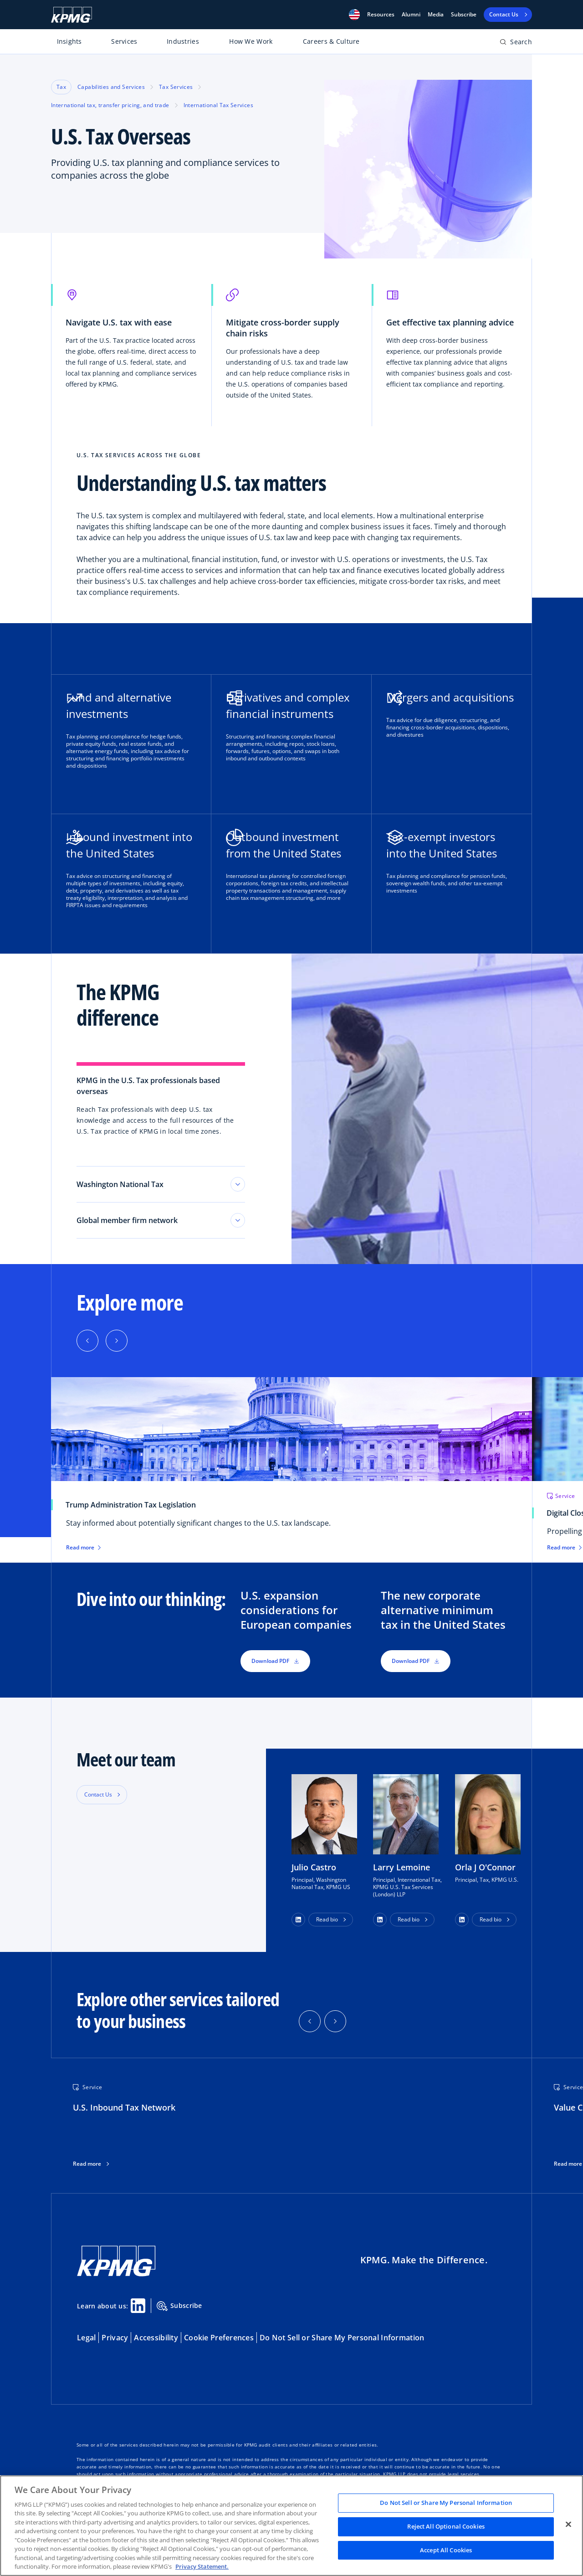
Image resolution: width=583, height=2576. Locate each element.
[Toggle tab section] (237, 1184)
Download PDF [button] (275, 1661)
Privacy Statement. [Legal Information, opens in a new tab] (202, 2566)
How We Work (250, 41)
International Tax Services (218, 105)
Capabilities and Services (111, 87)
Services (124, 41)
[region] (291, 2525)
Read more (87, 2164)
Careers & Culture (331, 41)
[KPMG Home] (71, 15)
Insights (69, 41)
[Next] (117, 1341)
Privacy (115, 2338)
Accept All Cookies (446, 2550)
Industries (183, 41)
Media (436, 14)
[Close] (568, 2524)
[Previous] (87, 1341)
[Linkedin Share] (138, 2305)
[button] (354, 14)
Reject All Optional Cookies (446, 2526)
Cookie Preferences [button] (219, 2338)
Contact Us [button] (98, 1794)
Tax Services (176, 87)
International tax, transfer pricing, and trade (110, 105)
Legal (86, 2338)
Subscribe (463, 14)
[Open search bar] (516, 43)
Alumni (411, 14)
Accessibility (156, 2338)
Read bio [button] (327, 1919)
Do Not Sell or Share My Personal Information (342, 2338)
